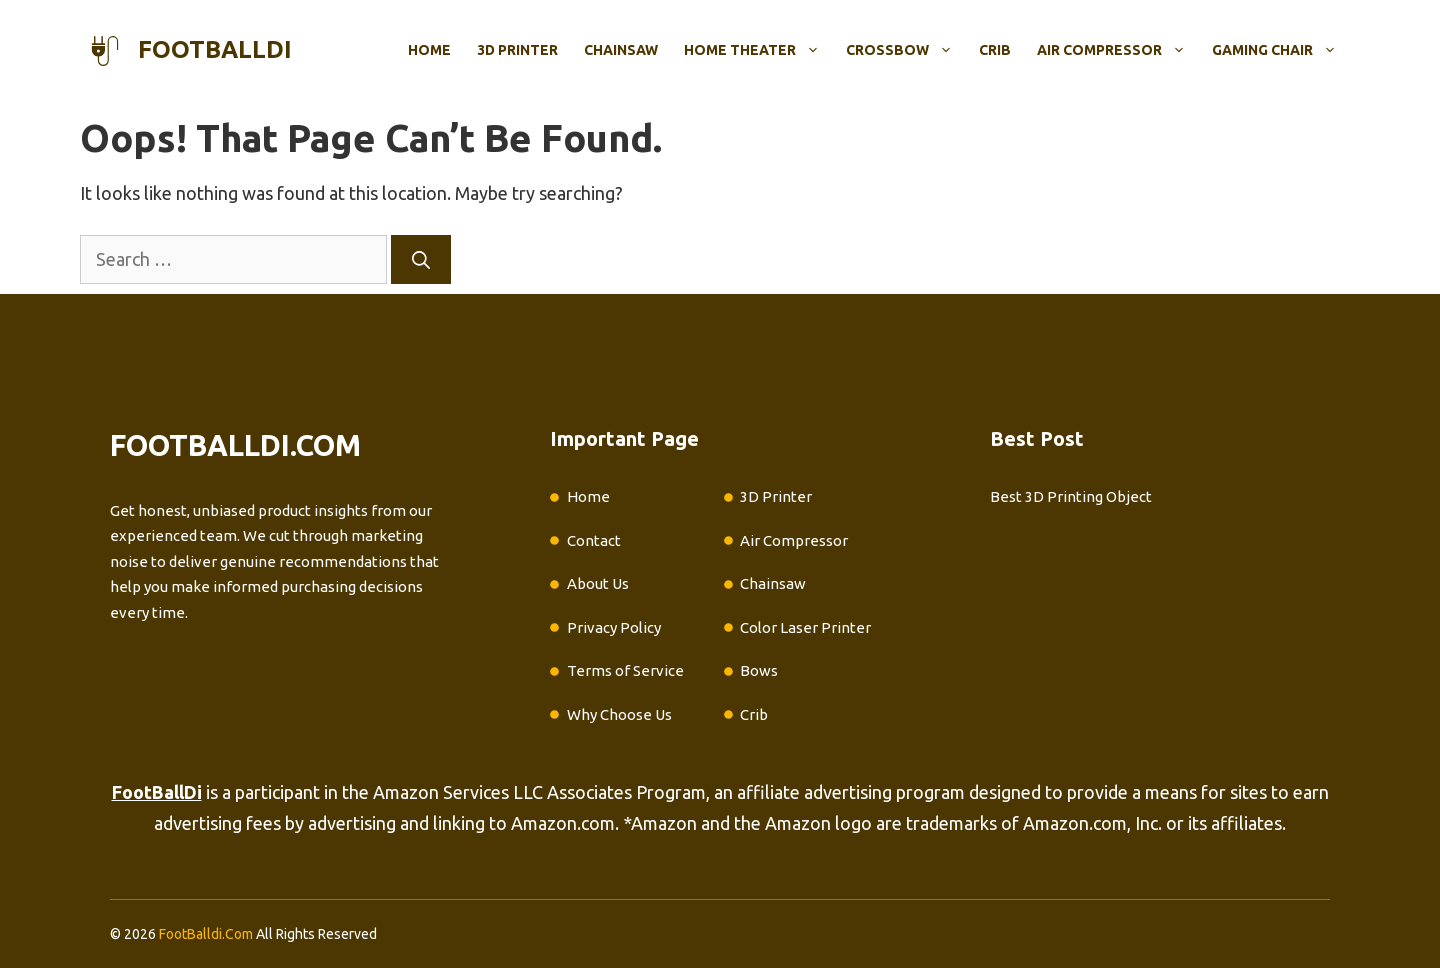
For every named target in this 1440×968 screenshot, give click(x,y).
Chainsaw (621, 50)
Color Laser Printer (805, 627)
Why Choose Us (619, 714)
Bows (759, 670)
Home (429, 50)
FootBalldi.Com (206, 934)
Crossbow (906, 50)
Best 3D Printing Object (1071, 496)
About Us (598, 583)
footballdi (215, 49)
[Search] (421, 259)
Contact (594, 540)
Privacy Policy (614, 627)
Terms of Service (625, 670)
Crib (995, 50)
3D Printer (517, 50)
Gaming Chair (1281, 50)
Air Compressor (1118, 50)
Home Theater (758, 50)
